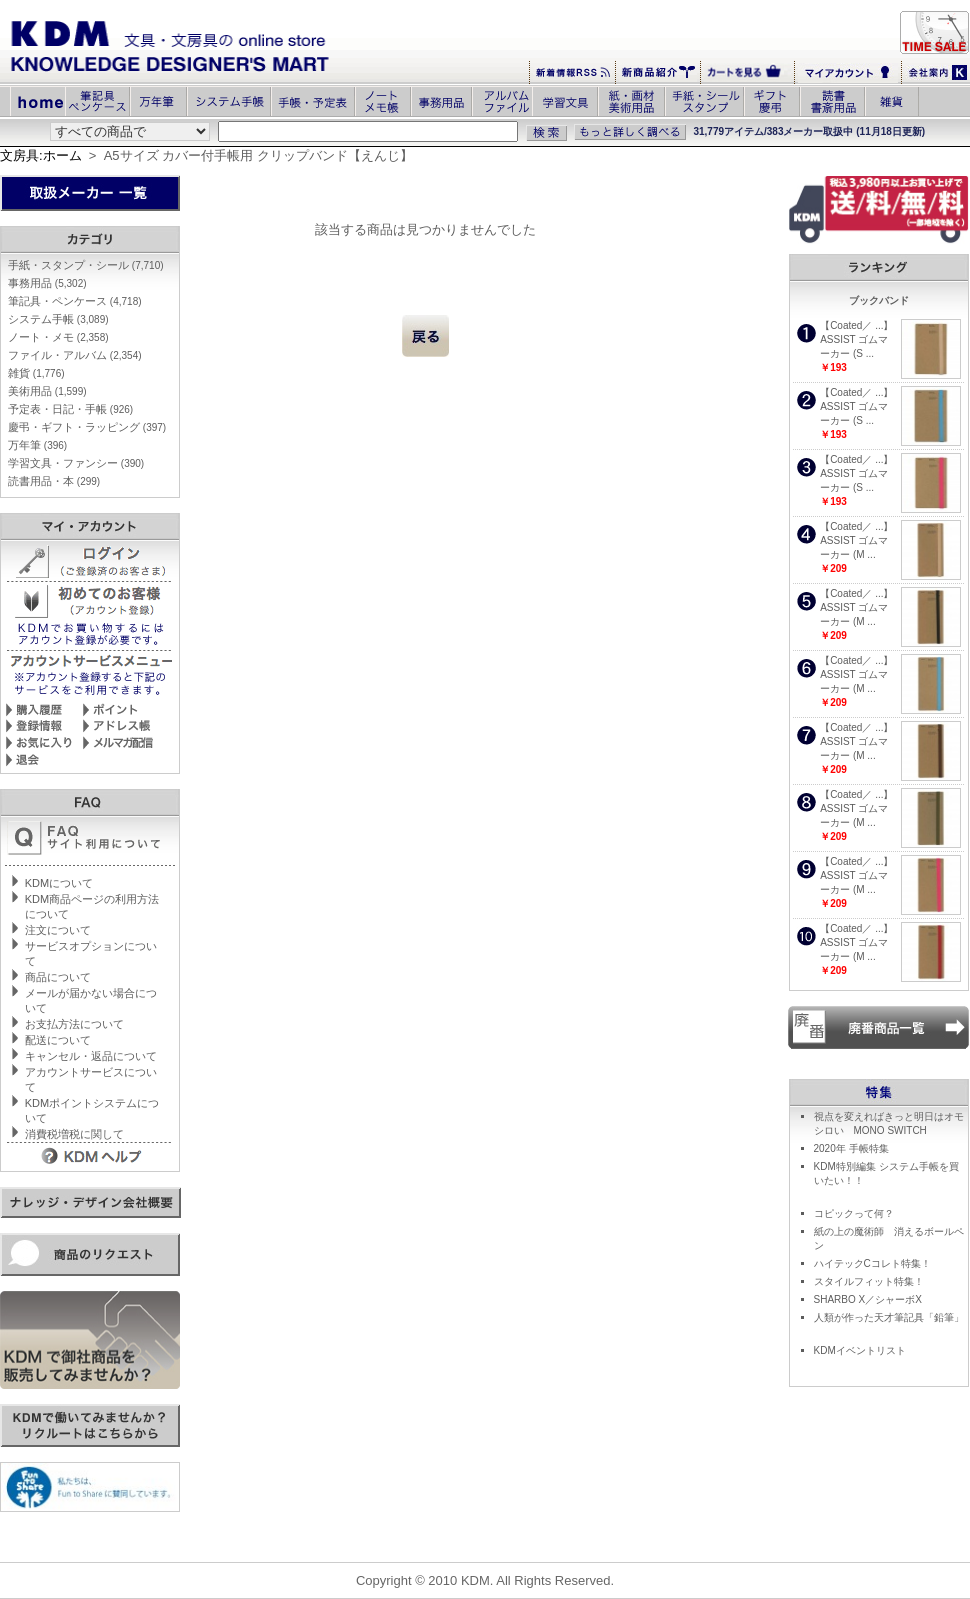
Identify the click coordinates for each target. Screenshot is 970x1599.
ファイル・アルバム (75, 355)
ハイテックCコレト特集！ (872, 1263)
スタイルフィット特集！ (869, 1281)
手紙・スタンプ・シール (86, 265)
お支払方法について (74, 1024)
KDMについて (59, 883)
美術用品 (47, 391)
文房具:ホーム (41, 155)
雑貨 (36, 373)
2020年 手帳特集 (851, 1148)
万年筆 (37, 445)
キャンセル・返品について (91, 1056)
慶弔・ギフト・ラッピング (87, 427)
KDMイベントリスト (860, 1350)
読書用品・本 (54, 481)
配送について (58, 1040)
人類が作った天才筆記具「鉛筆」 (889, 1317)
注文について (58, 930)
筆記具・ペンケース (75, 301)
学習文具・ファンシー (76, 463)
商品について (58, 977)
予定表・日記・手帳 (70, 409)
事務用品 (47, 283)
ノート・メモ (58, 337)
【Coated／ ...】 (856, 325)
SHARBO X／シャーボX (868, 1299)
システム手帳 (58, 319)
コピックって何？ (854, 1213)
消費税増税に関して (74, 1134)
